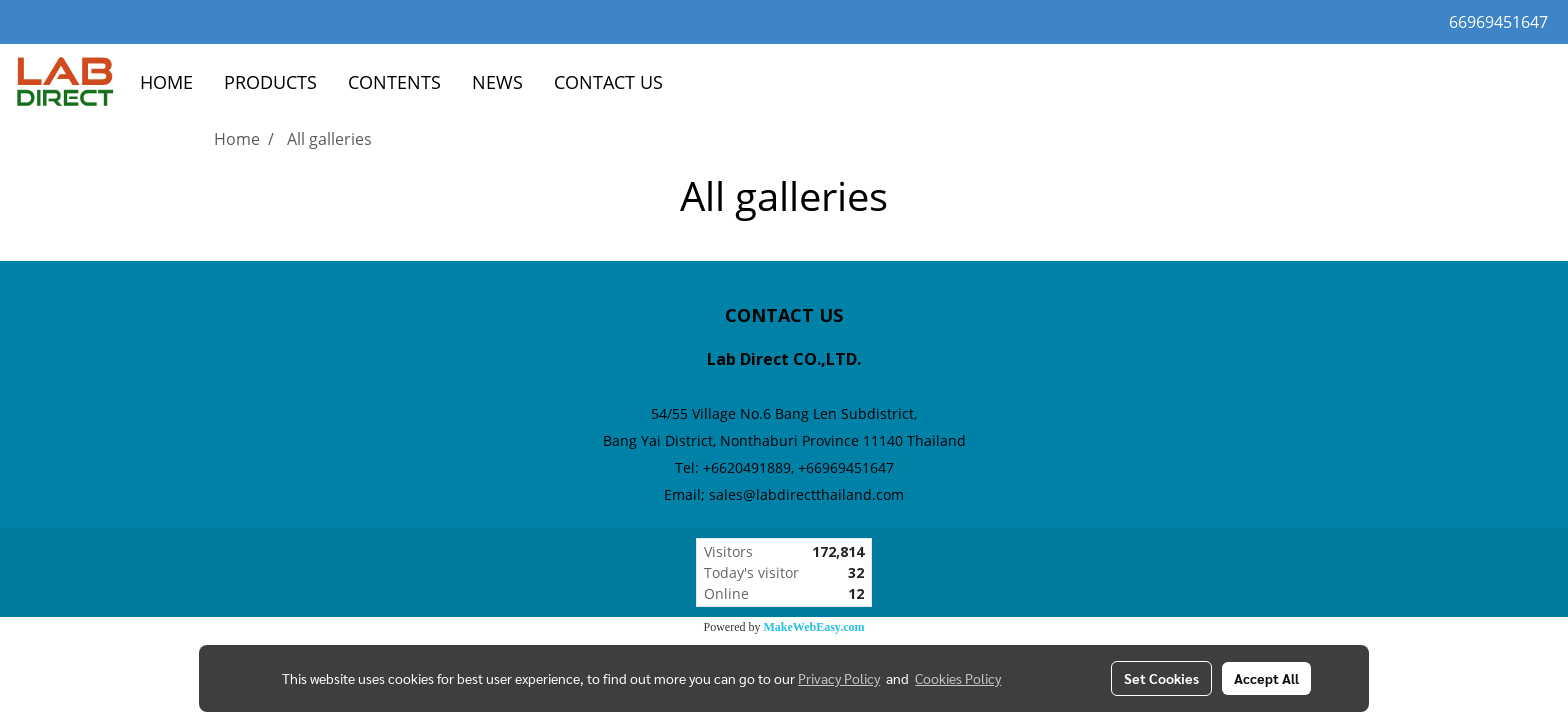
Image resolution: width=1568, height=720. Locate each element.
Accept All (1266, 678)
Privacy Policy (839, 678)
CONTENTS (394, 82)
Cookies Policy (958, 678)
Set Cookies (1161, 678)
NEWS (497, 82)
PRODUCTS (270, 82)
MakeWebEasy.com (814, 627)
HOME (166, 82)
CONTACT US (608, 82)
